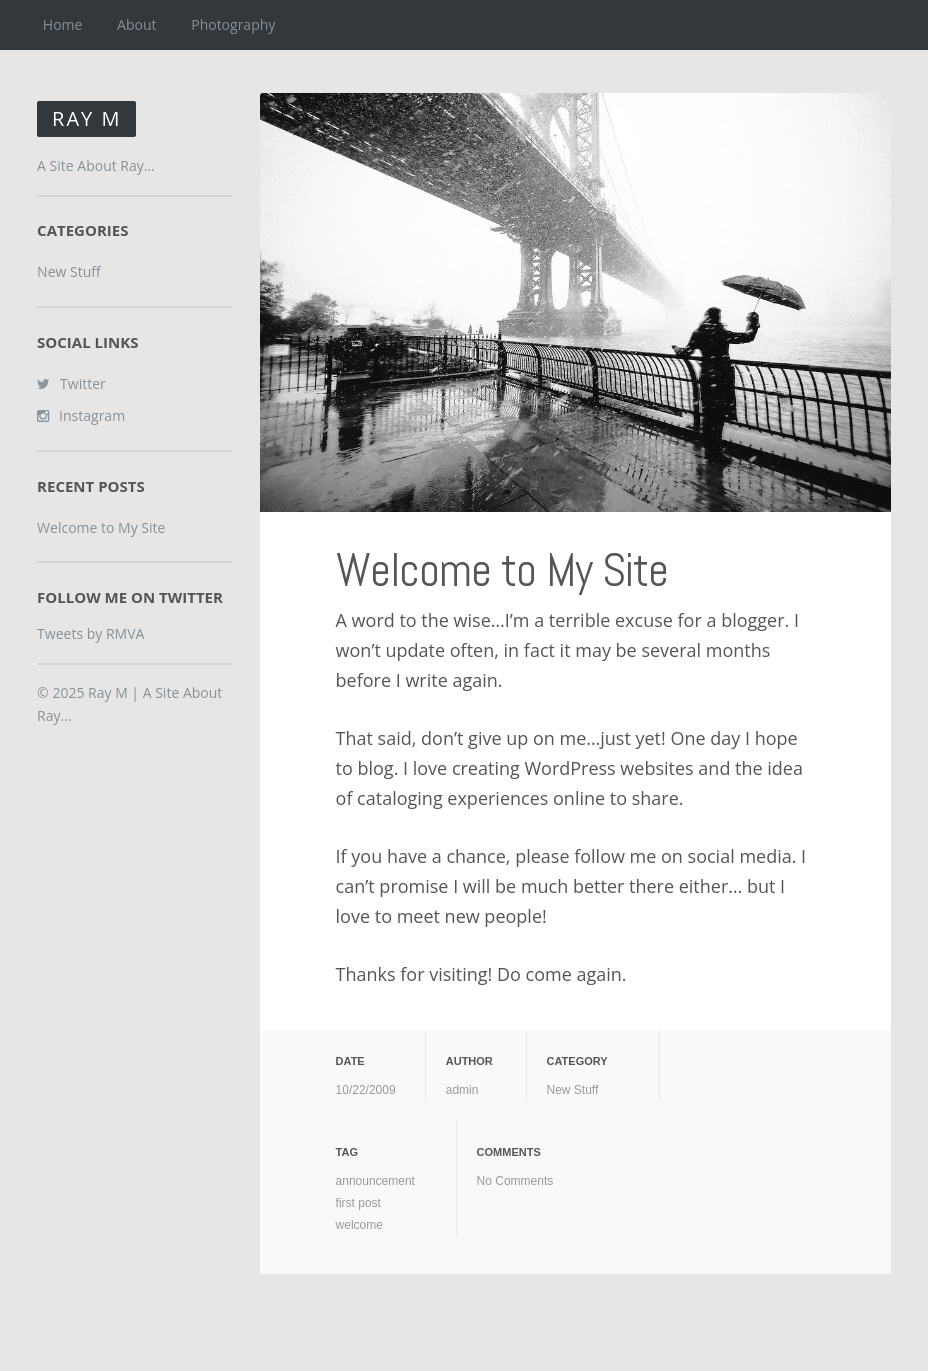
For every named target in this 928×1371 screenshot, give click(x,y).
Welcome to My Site (502, 570)
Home (63, 24)
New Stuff (573, 1090)
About (136, 24)
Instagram (92, 415)
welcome (359, 1225)
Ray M (86, 118)
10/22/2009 (366, 1090)
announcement (375, 1181)
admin (462, 1090)
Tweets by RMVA (90, 633)
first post (358, 1203)
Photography (233, 24)
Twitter (83, 383)
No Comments (515, 1181)
